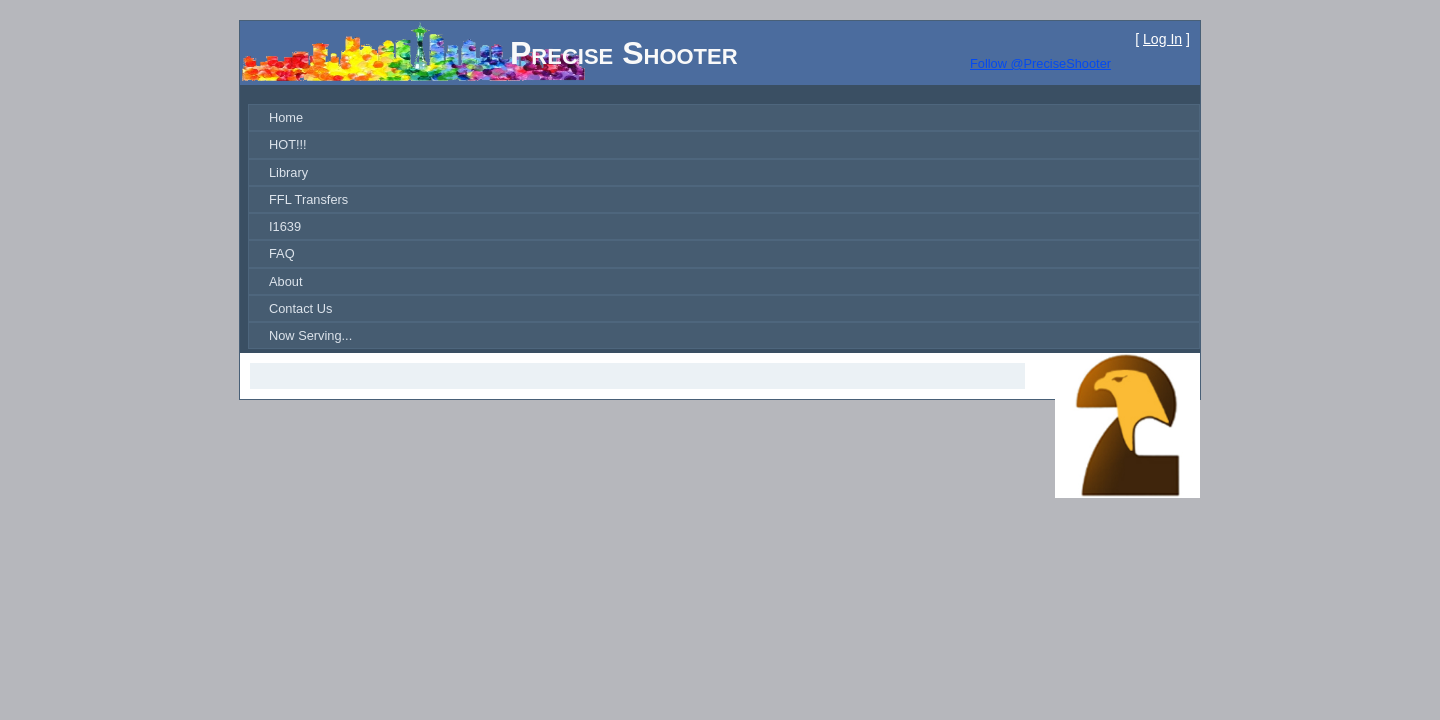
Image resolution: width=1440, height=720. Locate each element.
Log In (1162, 39)
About (285, 281)
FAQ (282, 253)
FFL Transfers (308, 199)
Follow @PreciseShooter (1040, 63)
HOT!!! (288, 144)
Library (288, 172)
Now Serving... (310, 335)
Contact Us (300, 308)
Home (286, 117)
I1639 (285, 226)
